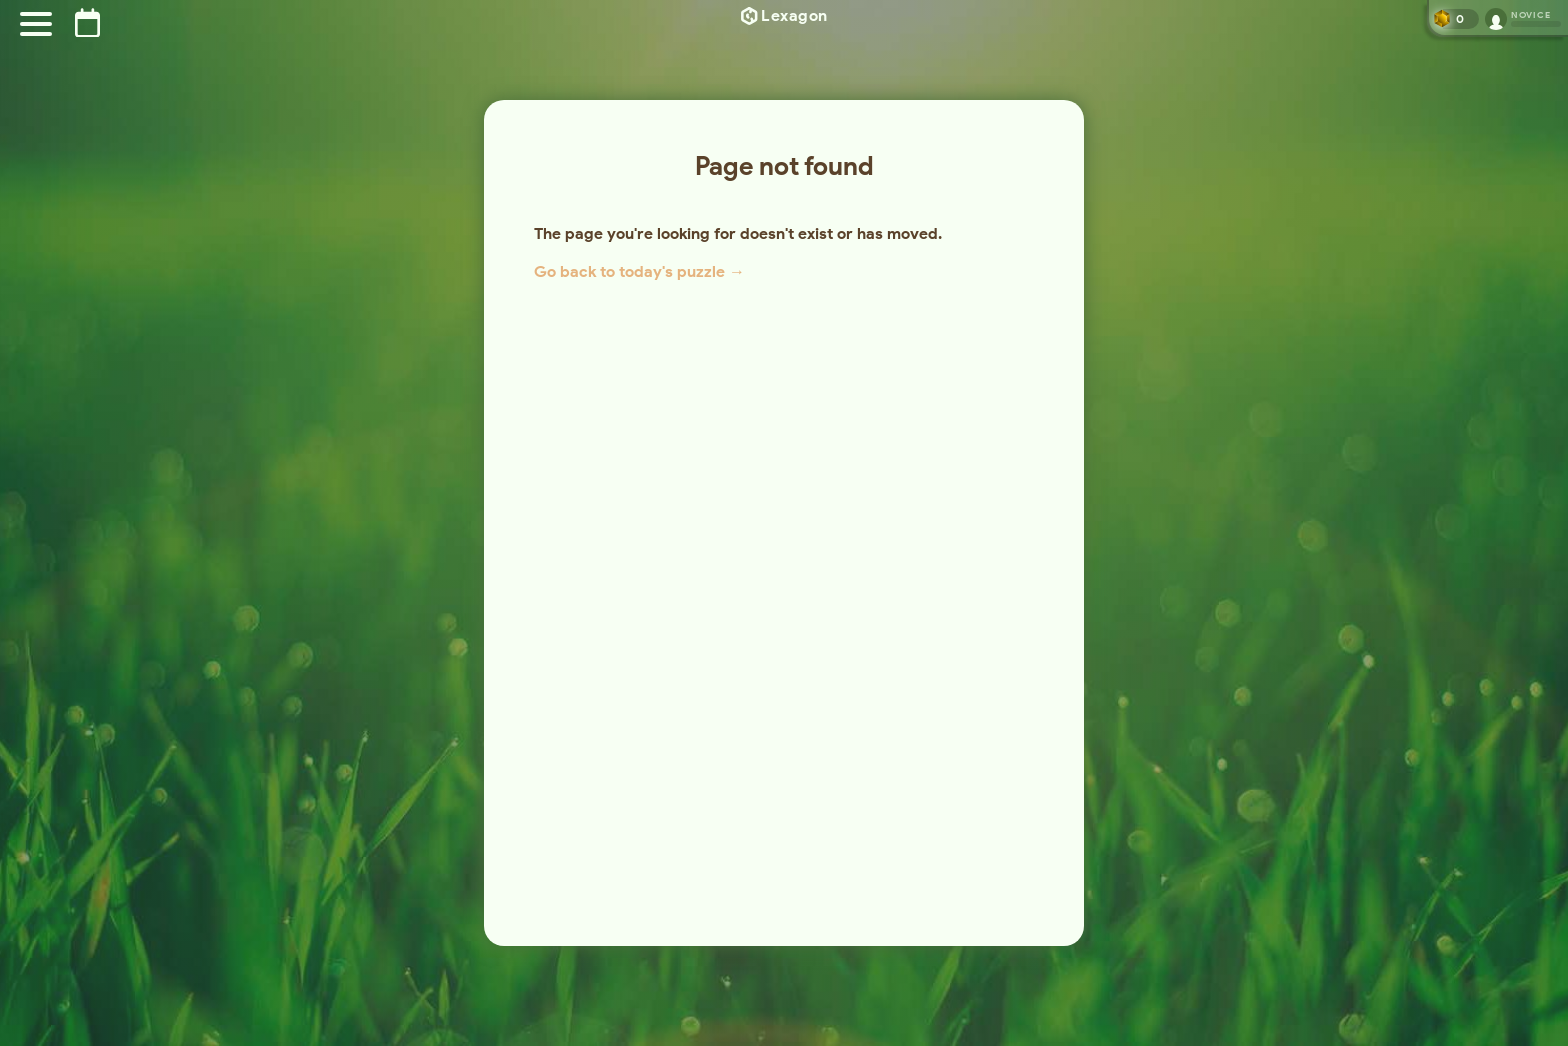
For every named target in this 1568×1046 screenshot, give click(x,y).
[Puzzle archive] (87, 22)
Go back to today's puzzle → (639, 271)
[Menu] (36, 24)
